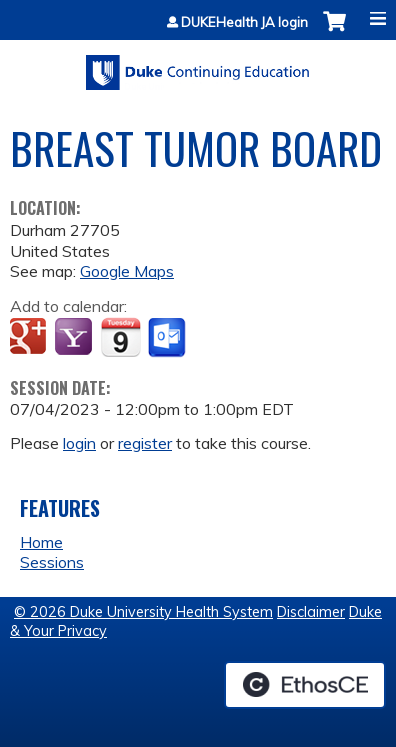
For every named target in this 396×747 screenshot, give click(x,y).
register (145, 443)
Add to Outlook (168, 338)
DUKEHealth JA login (244, 22)
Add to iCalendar (120, 337)
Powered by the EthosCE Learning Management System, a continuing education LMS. (305, 685)
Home (41, 542)
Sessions (52, 562)
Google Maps (127, 271)
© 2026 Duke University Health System (143, 612)
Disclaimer (311, 612)
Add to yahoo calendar (75, 338)
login (79, 443)
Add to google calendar (30, 338)
